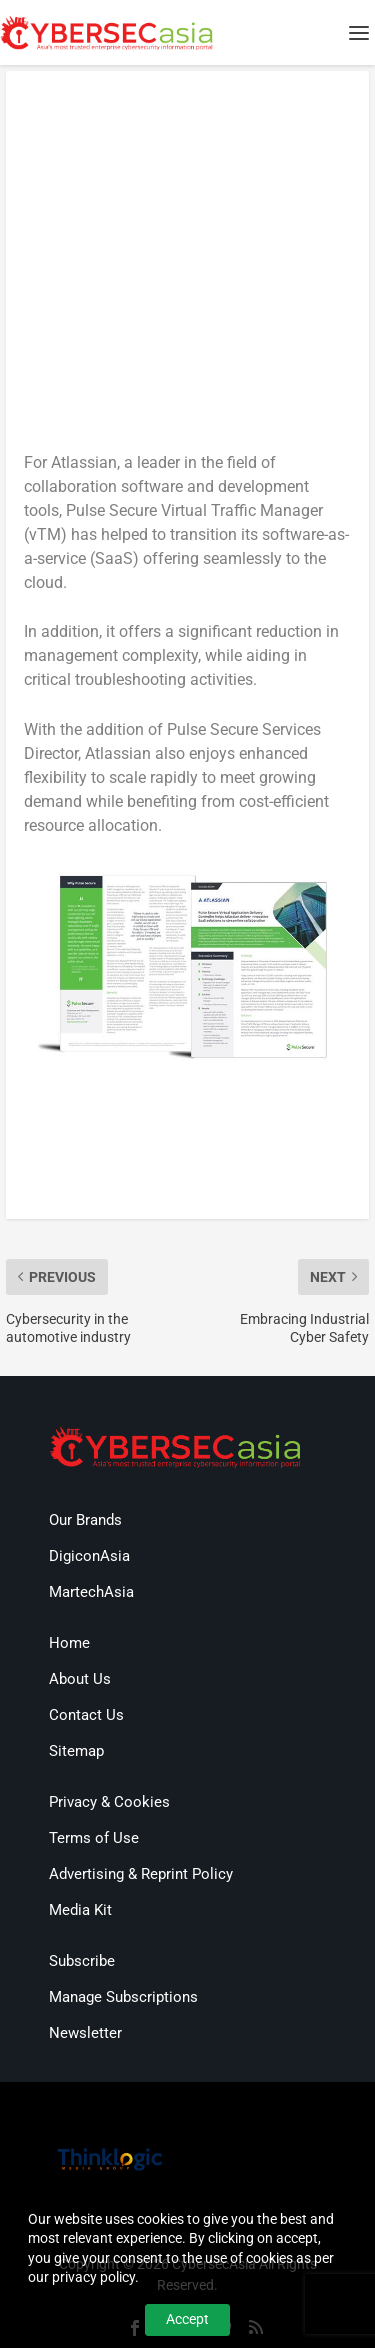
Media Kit (80, 1910)
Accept (187, 2319)
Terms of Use (94, 1838)
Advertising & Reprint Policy (141, 1874)
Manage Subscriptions (123, 1997)
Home (69, 1643)
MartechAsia (91, 1592)
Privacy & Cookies (109, 1802)
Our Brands (85, 1520)
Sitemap (76, 1751)
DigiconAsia (89, 1556)
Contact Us (86, 1715)
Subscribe (82, 1961)
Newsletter (85, 2033)
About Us (80, 1679)
